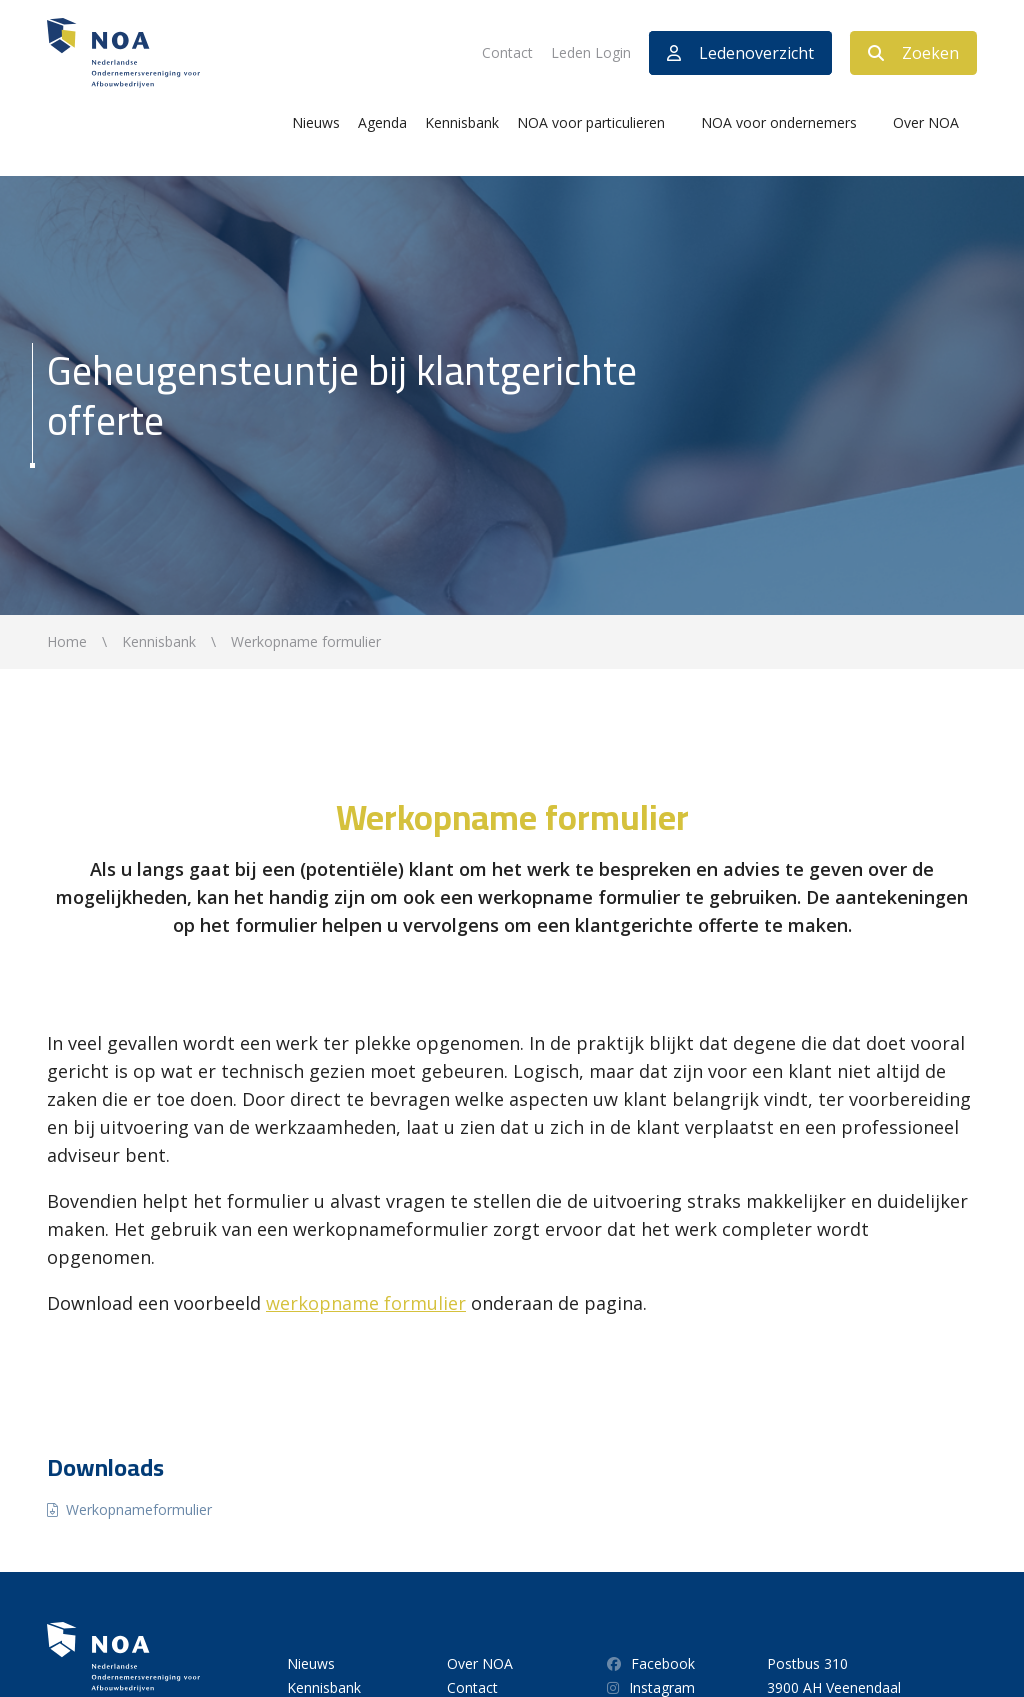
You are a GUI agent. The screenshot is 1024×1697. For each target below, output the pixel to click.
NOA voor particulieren (591, 122)
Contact (507, 52)
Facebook (651, 1663)
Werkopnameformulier (139, 1509)
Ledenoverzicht (740, 53)
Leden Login (591, 52)
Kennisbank (462, 122)
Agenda (382, 122)
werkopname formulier (366, 1303)
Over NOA (926, 122)
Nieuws (316, 122)
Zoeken (913, 53)
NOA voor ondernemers (779, 122)
